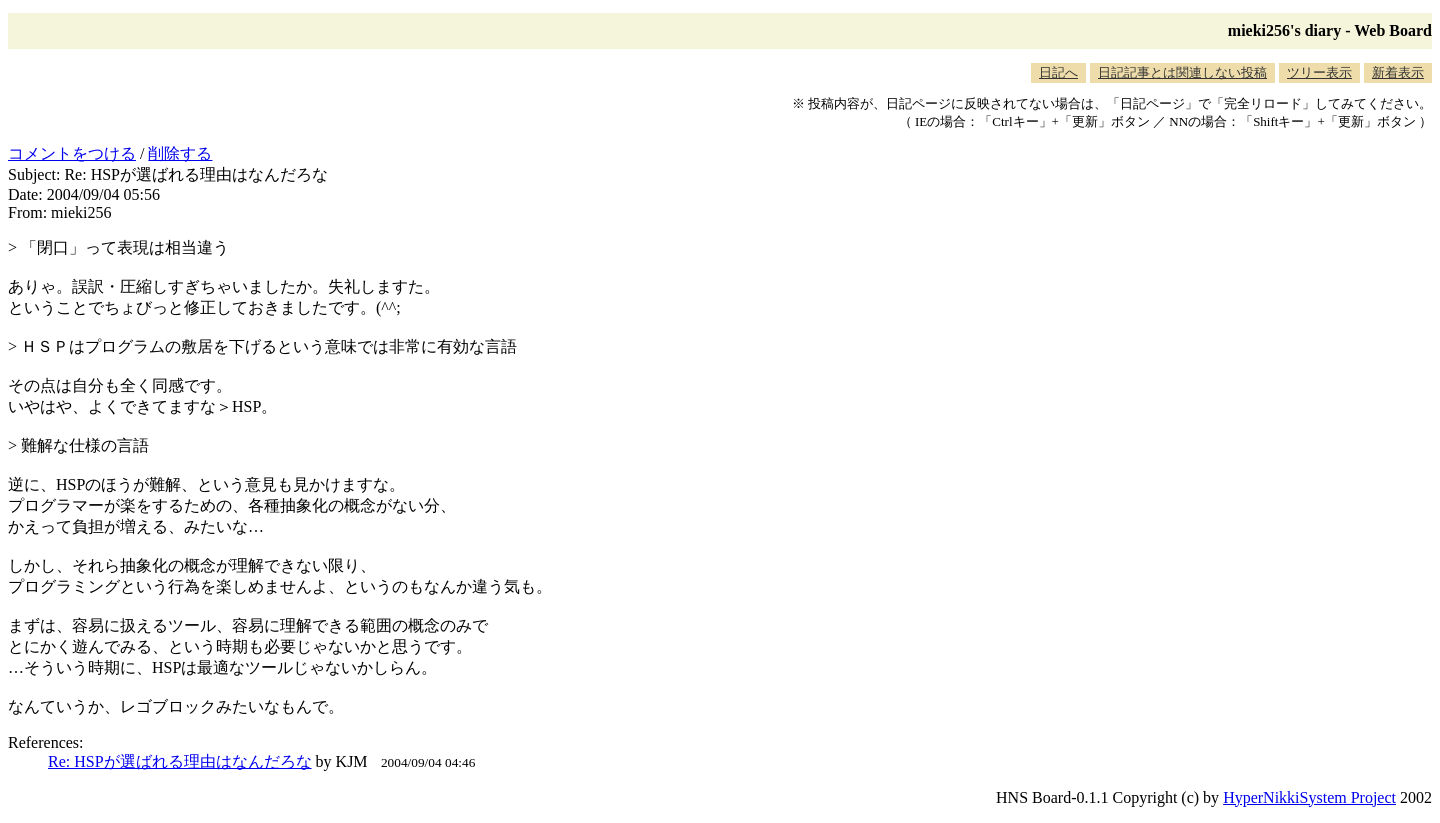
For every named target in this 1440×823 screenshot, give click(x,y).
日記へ (1058, 72)
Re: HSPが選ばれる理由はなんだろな (180, 761)
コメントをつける (72, 153)
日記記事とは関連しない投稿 (1182, 72)
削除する (180, 153)
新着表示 (1398, 72)
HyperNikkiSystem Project (1309, 797)
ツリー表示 (1319, 72)
